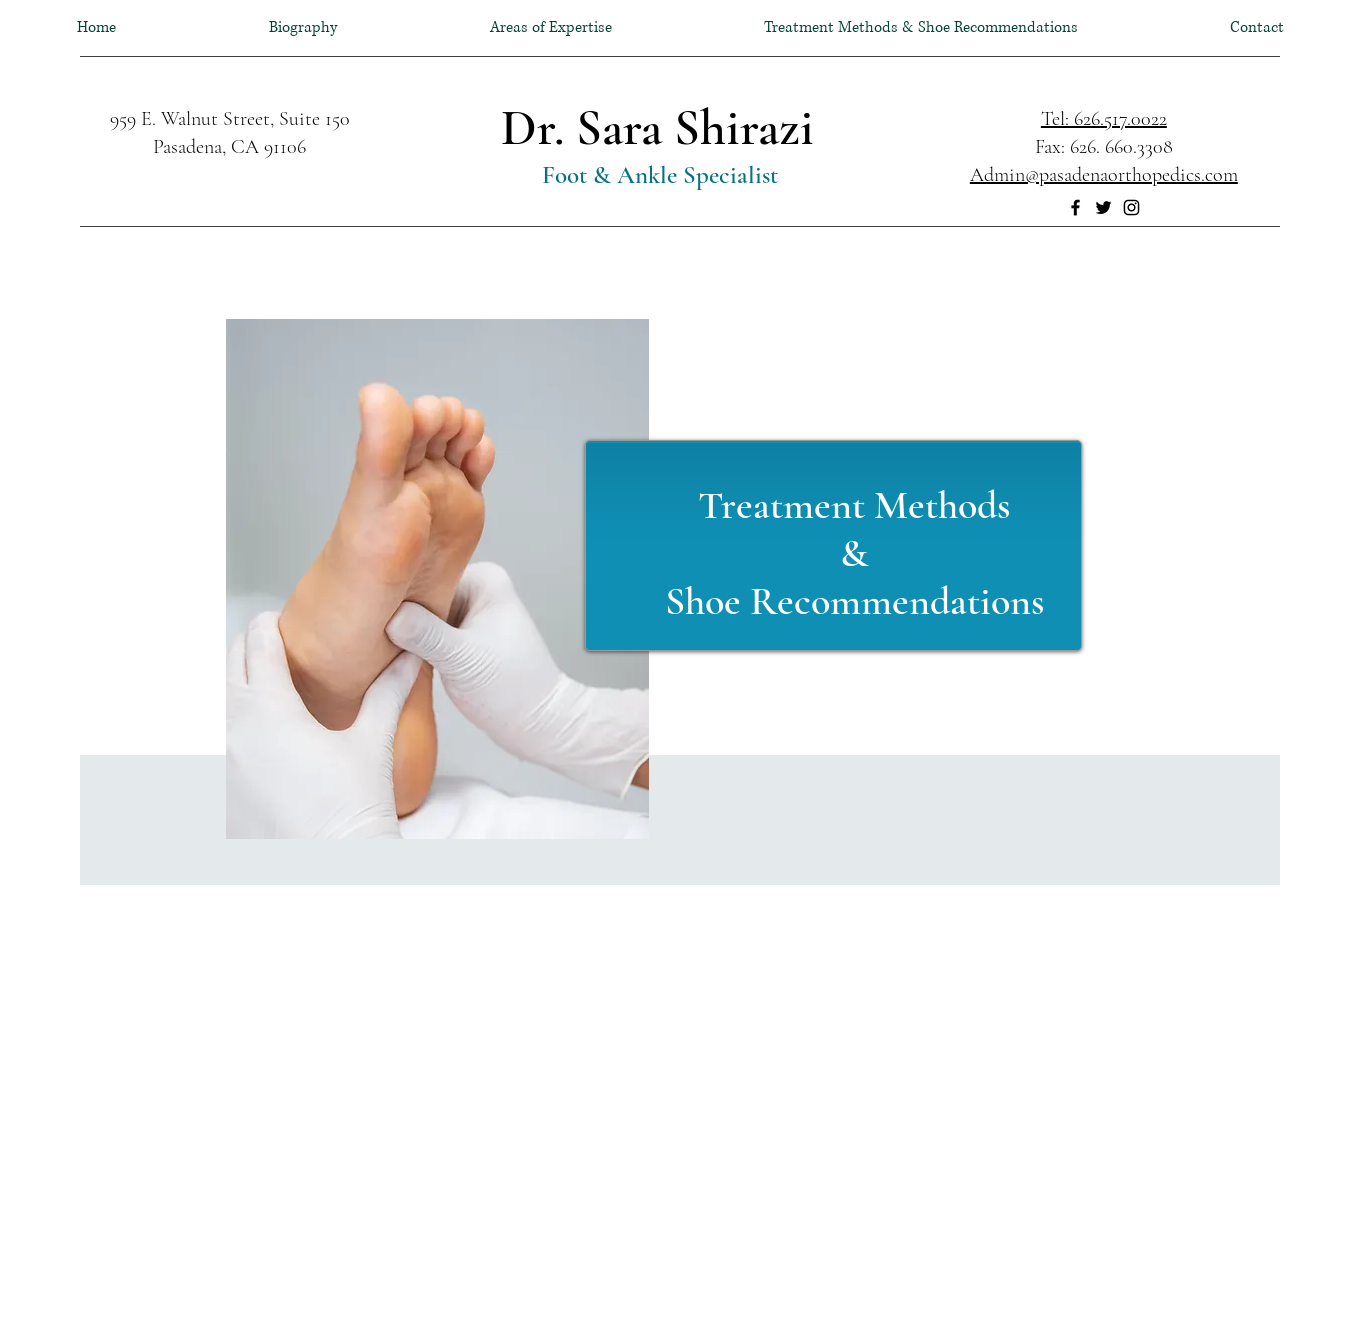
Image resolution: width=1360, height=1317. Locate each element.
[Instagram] (1131, 207)
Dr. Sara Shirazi (657, 128)
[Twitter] (1103, 207)
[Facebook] (1075, 207)
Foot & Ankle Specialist (657, 175)
